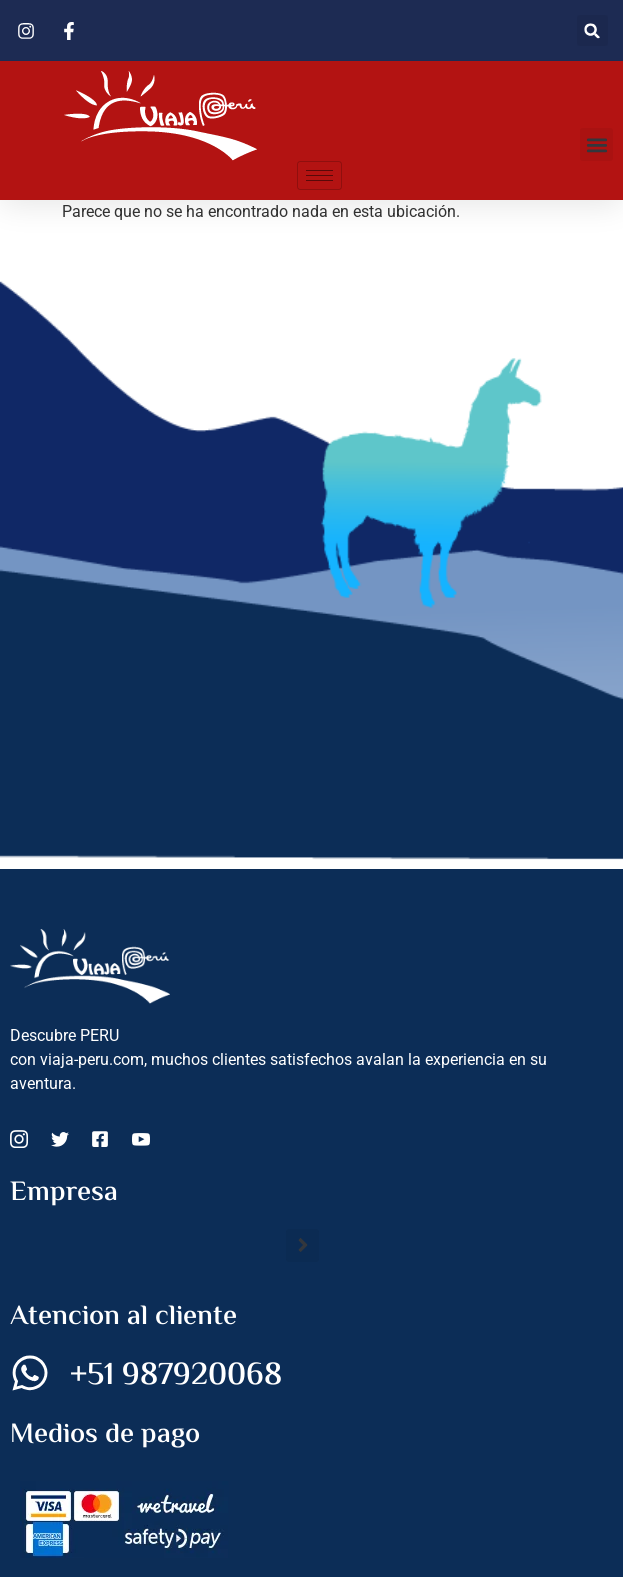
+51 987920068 (176, 1376)
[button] (592, 30)
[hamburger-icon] (319, 175)
